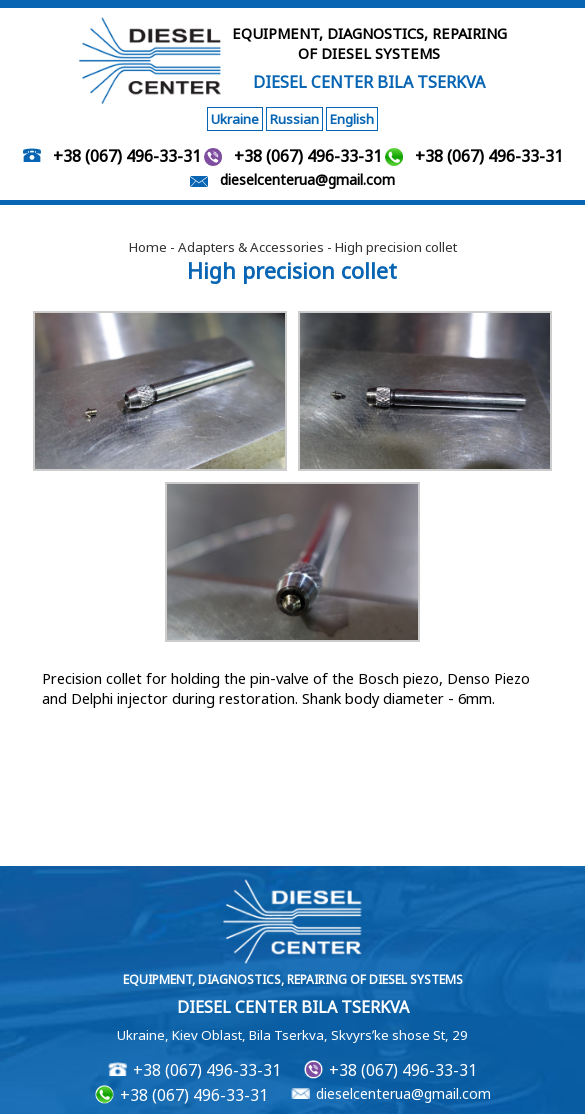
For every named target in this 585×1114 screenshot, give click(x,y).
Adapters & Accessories (251, 247)
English (352, 119)
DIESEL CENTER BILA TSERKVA (369, 82)
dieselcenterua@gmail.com (307, 179)
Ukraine (235, 119)
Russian (294, 119)
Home (148, 247)
